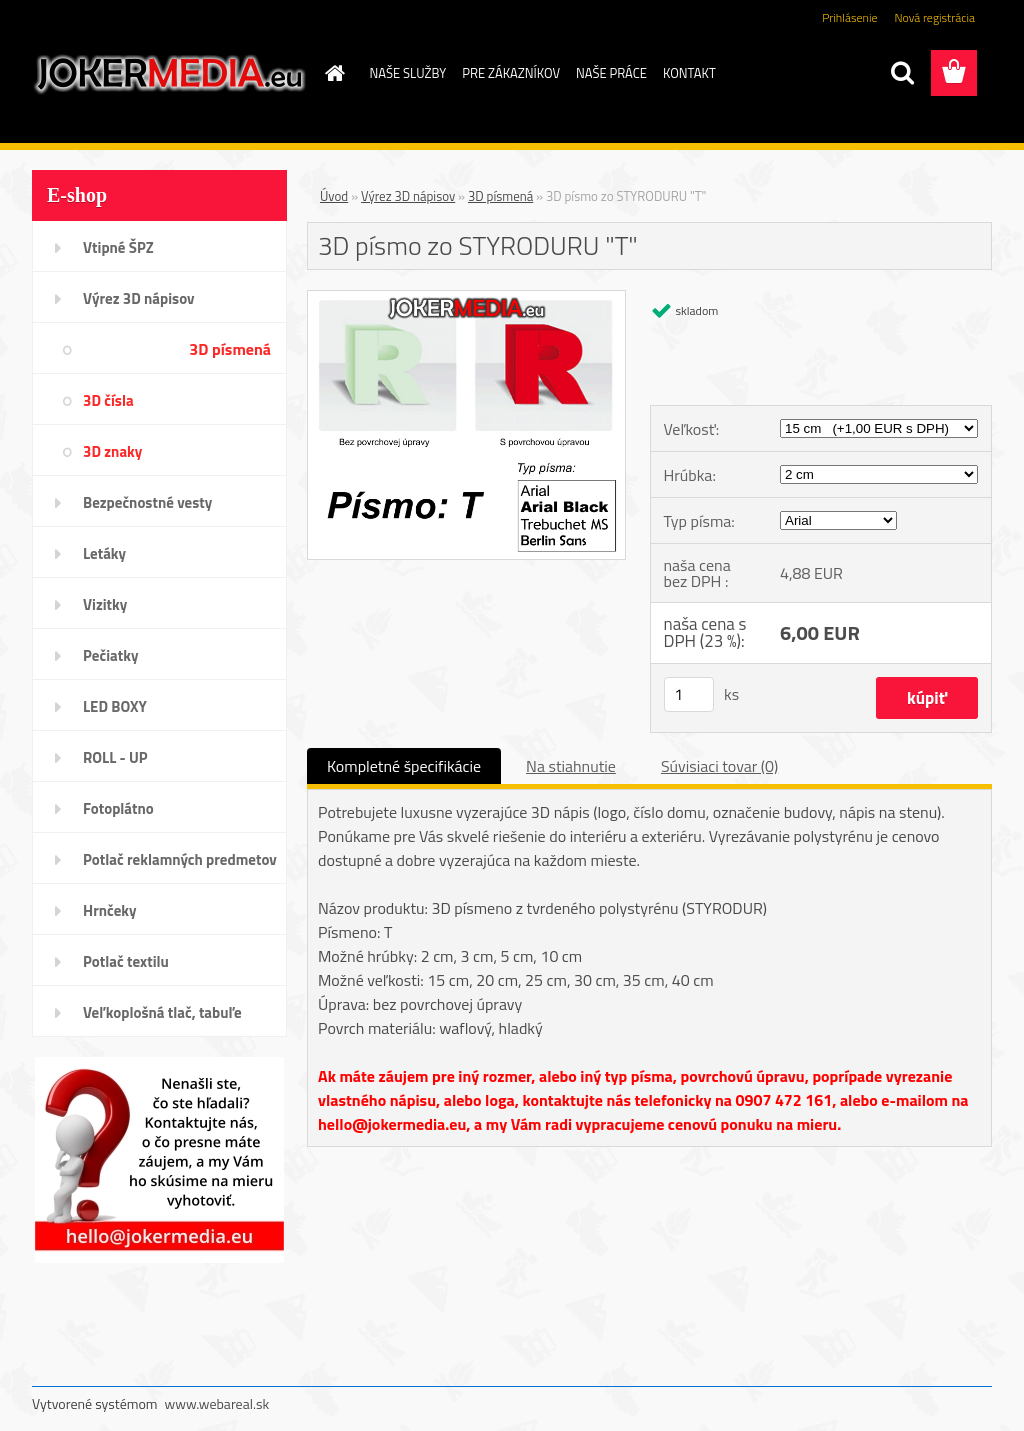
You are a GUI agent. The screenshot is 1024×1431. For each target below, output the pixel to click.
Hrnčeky (110, 910)
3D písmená (230, 349)
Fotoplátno (118, 808)
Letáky (104, 553)
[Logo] (169, 74)
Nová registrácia (934, 17)
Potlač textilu (126, 961)
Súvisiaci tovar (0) (719, 766)
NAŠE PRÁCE (611, 73)
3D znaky (112, 451)
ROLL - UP (115, 757)
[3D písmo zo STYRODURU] (466, 299)
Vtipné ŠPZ (118, 247)
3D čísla (108, 400)
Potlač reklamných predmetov (180, 859)
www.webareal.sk (217, 1403)
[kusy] (689, 694)
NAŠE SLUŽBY (408, 73)
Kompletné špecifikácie (404, 766)
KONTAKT (689, 73)
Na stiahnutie (571, 766)
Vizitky (105, 604)
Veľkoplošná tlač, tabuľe (162, 1012)
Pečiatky (110, 655)
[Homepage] (332, 73)
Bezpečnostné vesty (147, 502)
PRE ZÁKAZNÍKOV (511, 73)
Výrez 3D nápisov (138, 298)
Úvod (334, 196)
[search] (902, 73)
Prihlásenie (849, 17)
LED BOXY (115, 706)
